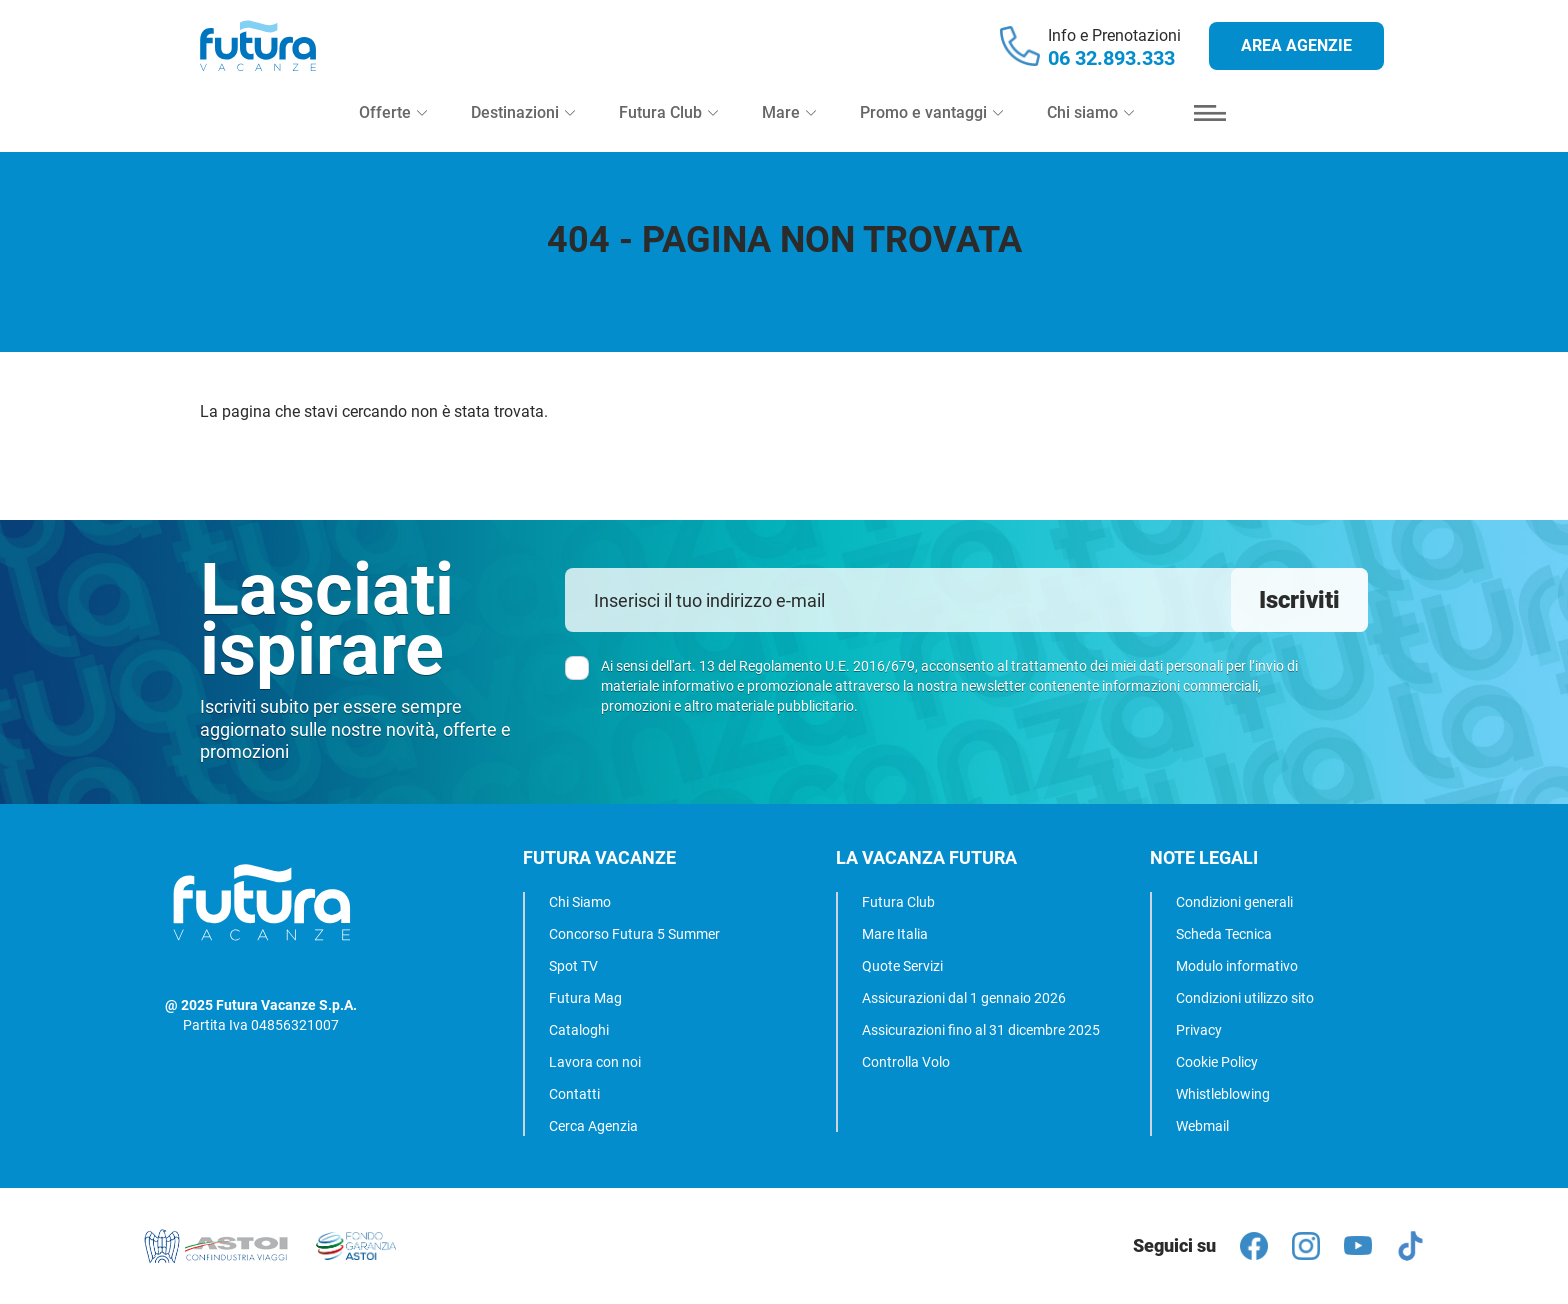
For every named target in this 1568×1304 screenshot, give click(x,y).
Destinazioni (523, 131)
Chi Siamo (580, 902)
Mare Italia (895, 934)
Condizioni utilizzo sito (1245, 998)
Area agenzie (1296, 55)
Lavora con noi (595, 1062)
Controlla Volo (906, 1062)
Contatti (574, 1094)
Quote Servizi (902, 966)
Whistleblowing (1223, 1094)
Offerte (393, 131)
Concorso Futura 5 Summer (634, 934)
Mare (789, 131)
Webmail (1202, 1126)
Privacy (1199, 1030)
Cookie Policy (1217, 1062)
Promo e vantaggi (931, 131)
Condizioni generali (1234, 902)
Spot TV (573, 966)
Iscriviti (1299, 600)
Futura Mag (585, 998)
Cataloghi (579, 1030)
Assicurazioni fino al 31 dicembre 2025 (981, 1030)
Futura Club (898, 902)
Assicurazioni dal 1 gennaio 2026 (964, 998)
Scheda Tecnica (1224, 934)
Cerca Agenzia (593, 1126)
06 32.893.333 (1111, 68)
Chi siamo (1090, 131)
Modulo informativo (1237, 966)
